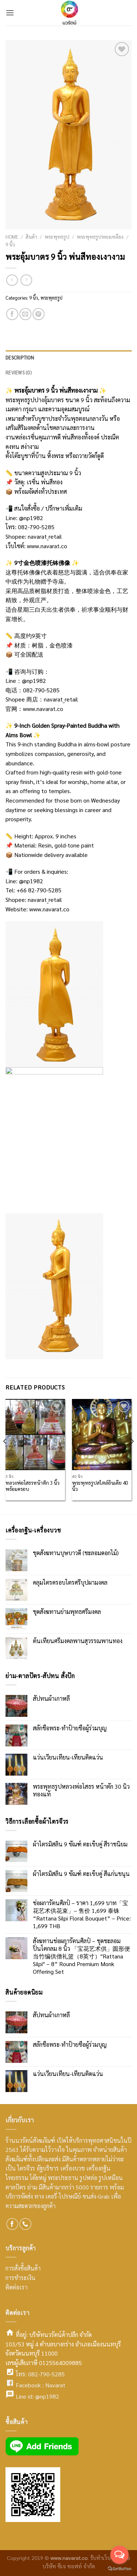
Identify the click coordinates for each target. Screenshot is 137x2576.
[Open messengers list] (119, 2555)
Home (11, 236)
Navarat (55, 2385)
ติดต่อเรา (16, 2287)
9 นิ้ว (10, 244)
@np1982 (31, 518)
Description (19, 357)
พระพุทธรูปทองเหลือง (100, 236)
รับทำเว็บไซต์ (106, 2557)
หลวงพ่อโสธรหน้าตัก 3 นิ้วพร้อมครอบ (32, 1486)
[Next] (132, 1456)
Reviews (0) (18, 372)
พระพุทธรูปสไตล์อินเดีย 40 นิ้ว (100, 1486)
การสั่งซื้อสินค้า (23, 2268)
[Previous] (5, 1456)
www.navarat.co (47, 546)
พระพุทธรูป (57, 236)
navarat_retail (45, 536)
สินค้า (31, 236)
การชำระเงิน (20, 2277)
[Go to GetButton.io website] (119, 2569)
